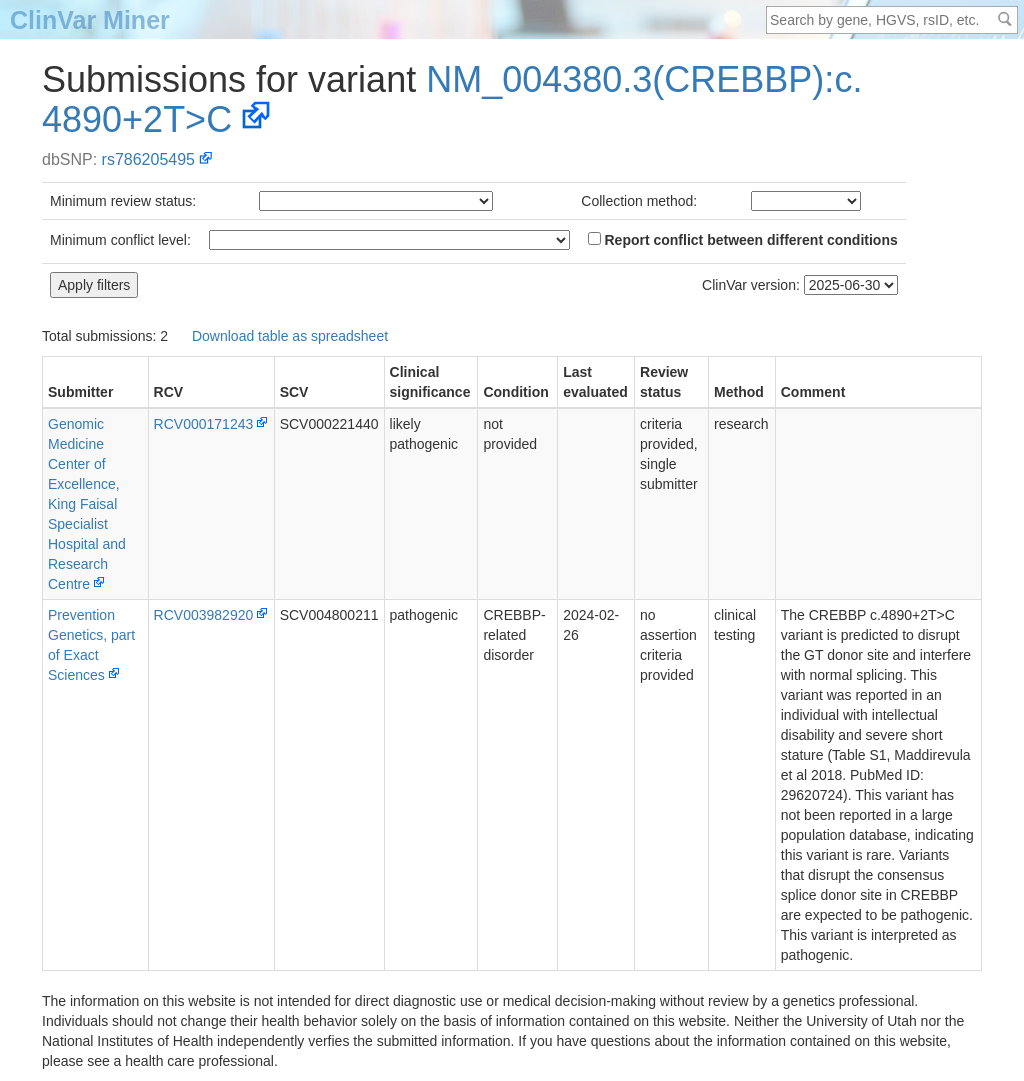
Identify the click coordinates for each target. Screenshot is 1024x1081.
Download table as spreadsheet (290, 336)
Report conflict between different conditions (743, 240)
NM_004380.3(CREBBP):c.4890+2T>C (452, 99)
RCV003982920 (204, 615)
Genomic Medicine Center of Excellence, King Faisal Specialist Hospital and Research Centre (87, 504)
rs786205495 (148, 159)
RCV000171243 (204, 424)
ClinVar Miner (90, 20)
